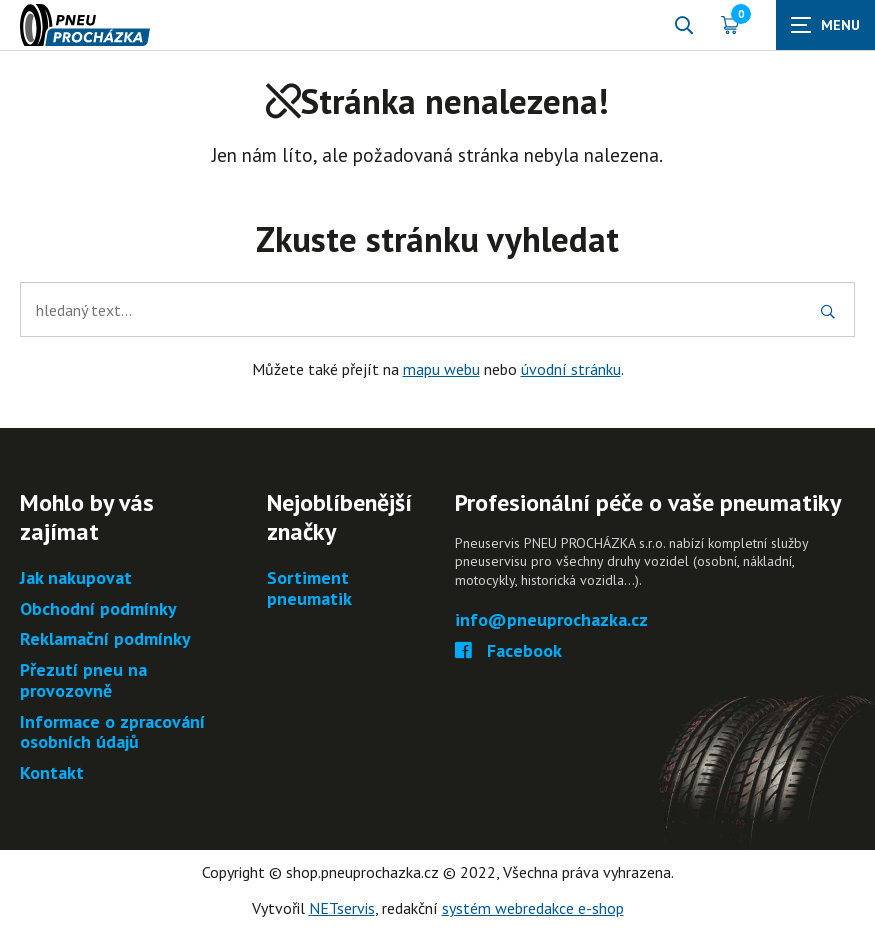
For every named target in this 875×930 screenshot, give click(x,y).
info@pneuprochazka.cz (551, 620)
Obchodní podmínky (98, 609)
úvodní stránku (571, 369)
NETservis (342, 908)
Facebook (508, 651)
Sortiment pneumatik (309, 588)
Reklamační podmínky (105, 639)
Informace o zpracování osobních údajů (112, 732)
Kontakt (52, 773)
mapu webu (441, 369)
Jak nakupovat (76, 578)
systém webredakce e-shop (533, 908)
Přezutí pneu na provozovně (83, 680)
